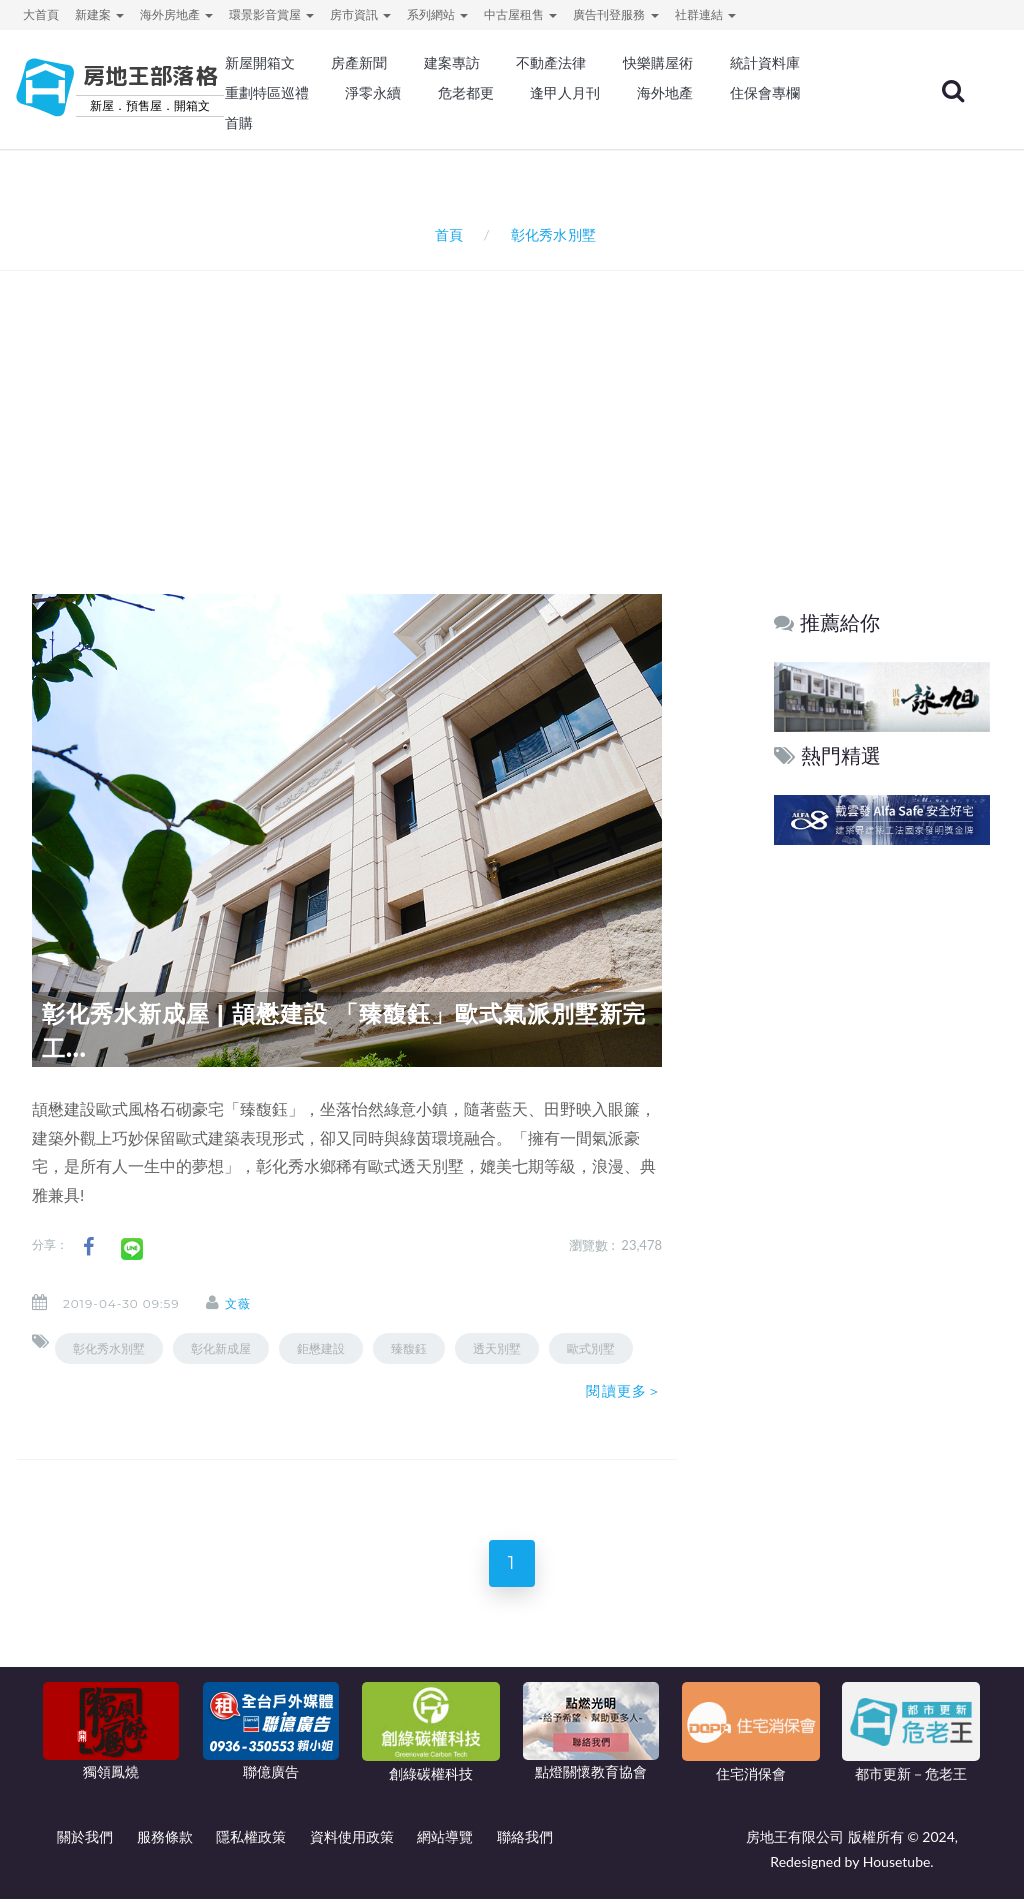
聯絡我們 (525, 1840)
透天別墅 (497, 1348)
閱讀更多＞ (624, 1391)
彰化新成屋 (221, 1348)
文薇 (246, 1303)
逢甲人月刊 (565, 93)
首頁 (445, 234)
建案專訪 (452, 63)
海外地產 (665, 93)
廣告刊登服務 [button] (615, 14)
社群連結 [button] (705, 14)
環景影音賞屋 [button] (271, 14)
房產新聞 (359, 63)
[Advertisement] (517, 406)
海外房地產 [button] (176, 14)
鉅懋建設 (321, 1348)
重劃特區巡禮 (267, 93)
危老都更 (466, 93)
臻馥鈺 (409, 1348)
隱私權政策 (251, 1840)
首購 (239, 123)
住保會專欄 (765, 93)
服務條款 (165, 1840)
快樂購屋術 (658, 63)
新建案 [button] (99, 14)
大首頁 (41, 14)
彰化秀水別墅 (109, 1348)
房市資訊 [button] (360, 14)
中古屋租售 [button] (520, 14)
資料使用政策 (352, 1840)
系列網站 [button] (437, 14)
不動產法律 (551, 63)
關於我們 (85, 1840)
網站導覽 (445, 1840)
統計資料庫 (765, 63)
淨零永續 (373, 93)
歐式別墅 (591, 1348)
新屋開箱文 (260, 63)
